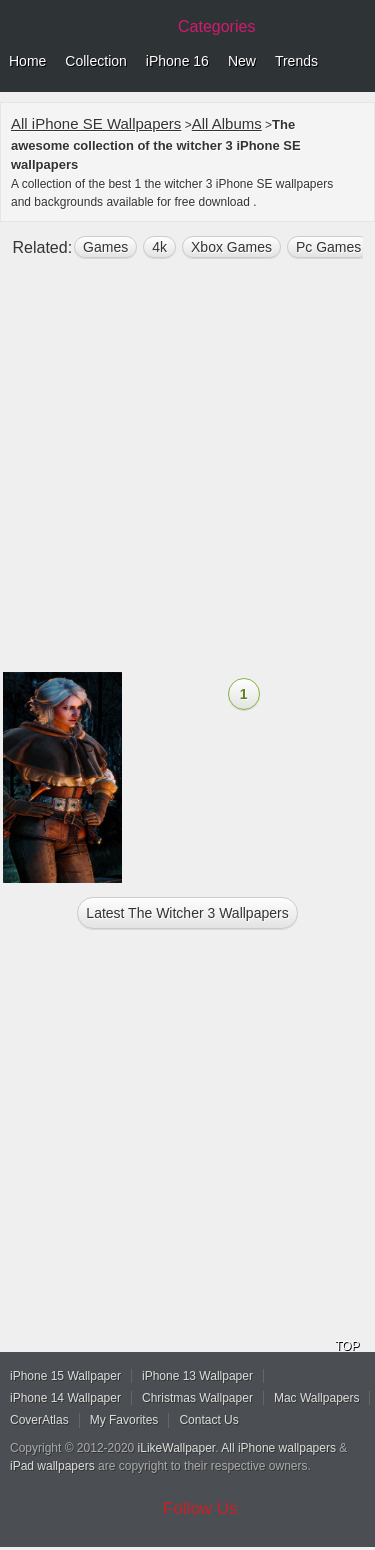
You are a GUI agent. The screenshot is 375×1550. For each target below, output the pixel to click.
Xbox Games (231, 247)
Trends (296, 61)
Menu (355, 62)
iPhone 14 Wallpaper (65, 1398)
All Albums (227, 123)
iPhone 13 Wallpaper (197, 1376)
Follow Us (200, 1508)
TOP (347, 1346)
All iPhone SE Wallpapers (96, 123)
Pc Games (328, 247)
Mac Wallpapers (317, 1398)
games (105, 247)
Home (27, 61)
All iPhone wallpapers (278, 1448)
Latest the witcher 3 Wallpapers (187, 913)
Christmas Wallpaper (197, 1398)
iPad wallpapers (52, 1466)
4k (159, 247)
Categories (216, 26)
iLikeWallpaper (177, 1448)
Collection (95, 61)
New (242, 61)
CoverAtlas (39, 1420)
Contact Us (208, 1420)
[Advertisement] (187, 473)
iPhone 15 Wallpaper (65, 1376)
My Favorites (124, 1420)
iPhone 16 (177, 61)
